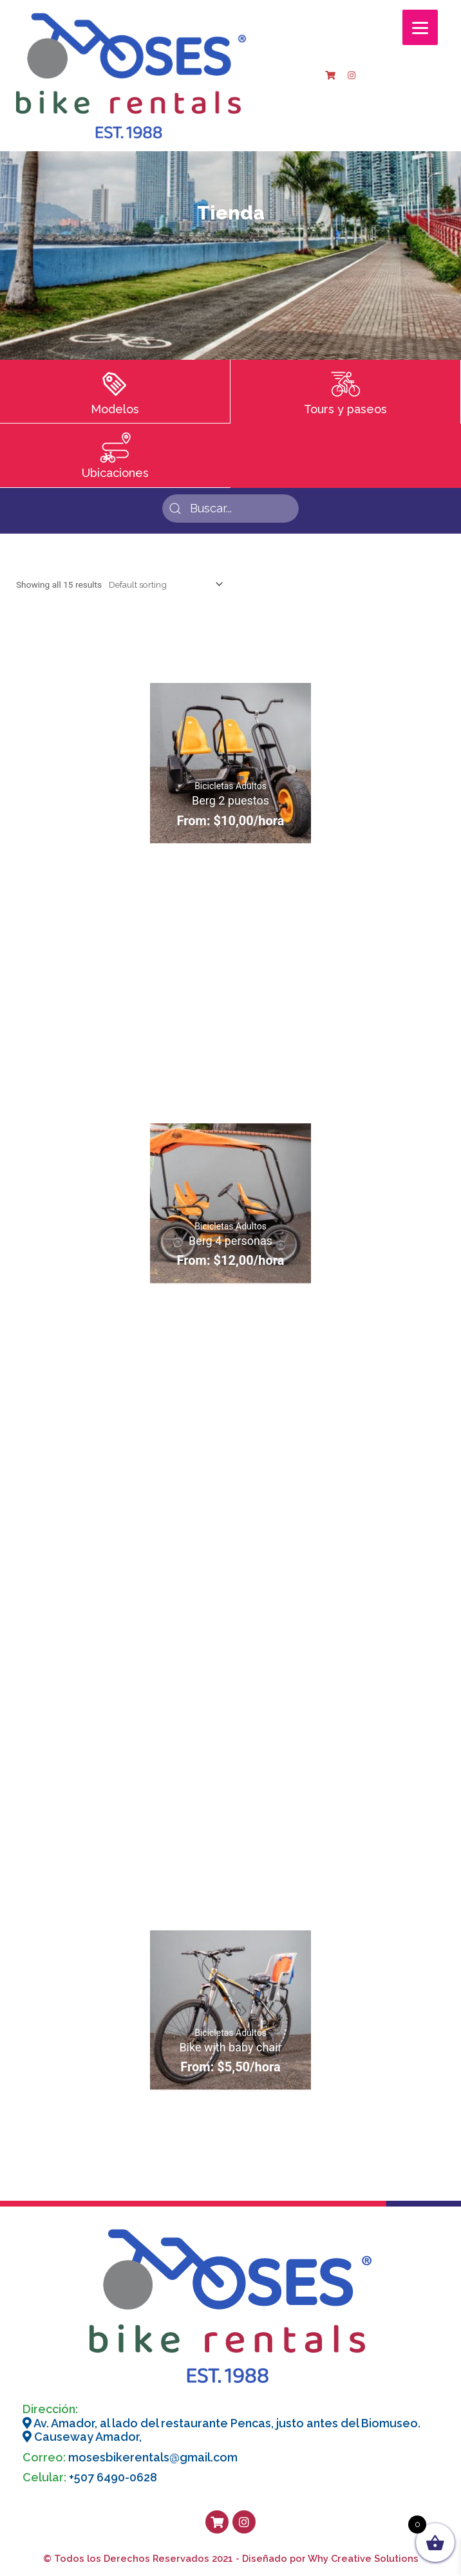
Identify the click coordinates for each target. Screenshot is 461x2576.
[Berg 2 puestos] (230, 763)
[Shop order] (163, 584)
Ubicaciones (115, 473)
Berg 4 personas (230, 1240)
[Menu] (420, 27)
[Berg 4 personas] (230, 1203)
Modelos (115, 409)
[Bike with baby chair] (230, 2009)
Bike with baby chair (230, 2047)
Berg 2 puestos (230, 800)
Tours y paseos (345, 409)
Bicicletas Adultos (230, 786)
